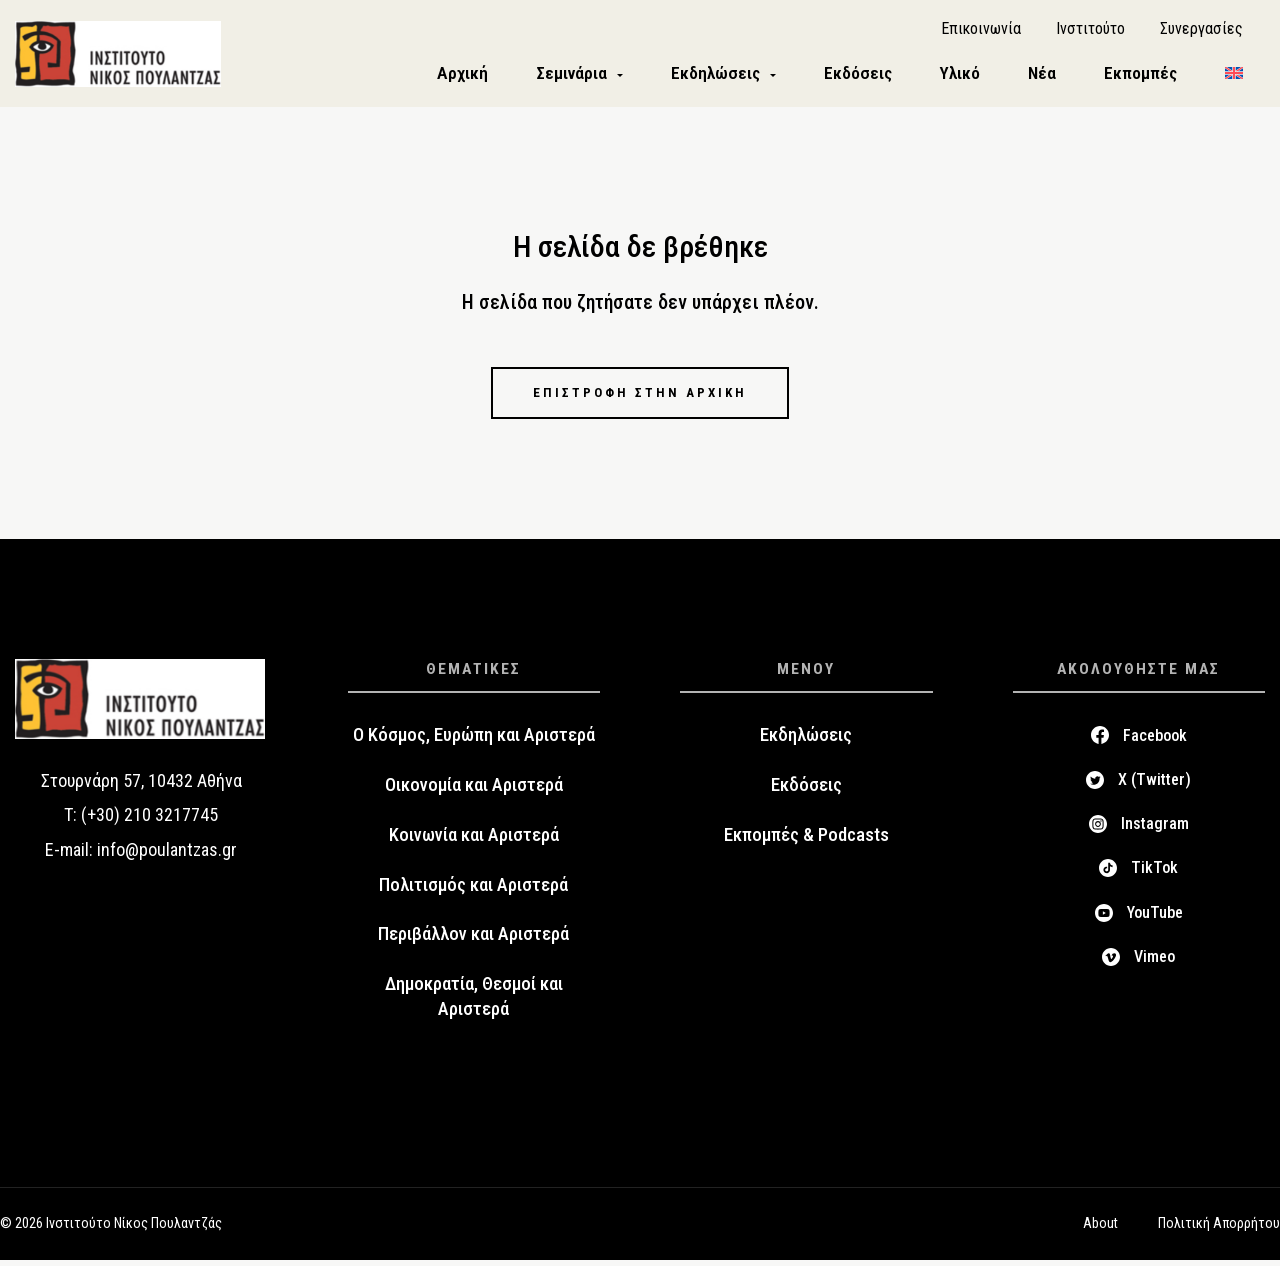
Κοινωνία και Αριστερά (474, 841)
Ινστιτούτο (1090, 30)
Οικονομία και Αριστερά (474, 791)
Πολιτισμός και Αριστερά (473, 891)
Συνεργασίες (1201, 30)
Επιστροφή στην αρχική (640, 397)
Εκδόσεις (806, 791)
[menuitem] (1234, 76)
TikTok (1154, 874)
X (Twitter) (1154, 785)
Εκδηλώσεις (806, 741)
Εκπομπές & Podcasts (806, 841)
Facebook (1155, 741)
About (1100, 1230)
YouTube (1155, 918)
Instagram (1155, 829)
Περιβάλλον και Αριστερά (473, 941)
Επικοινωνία (981, 30)
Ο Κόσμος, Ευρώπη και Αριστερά (474, 741)
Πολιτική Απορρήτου (1219, 1230)
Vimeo (1154, 962)
